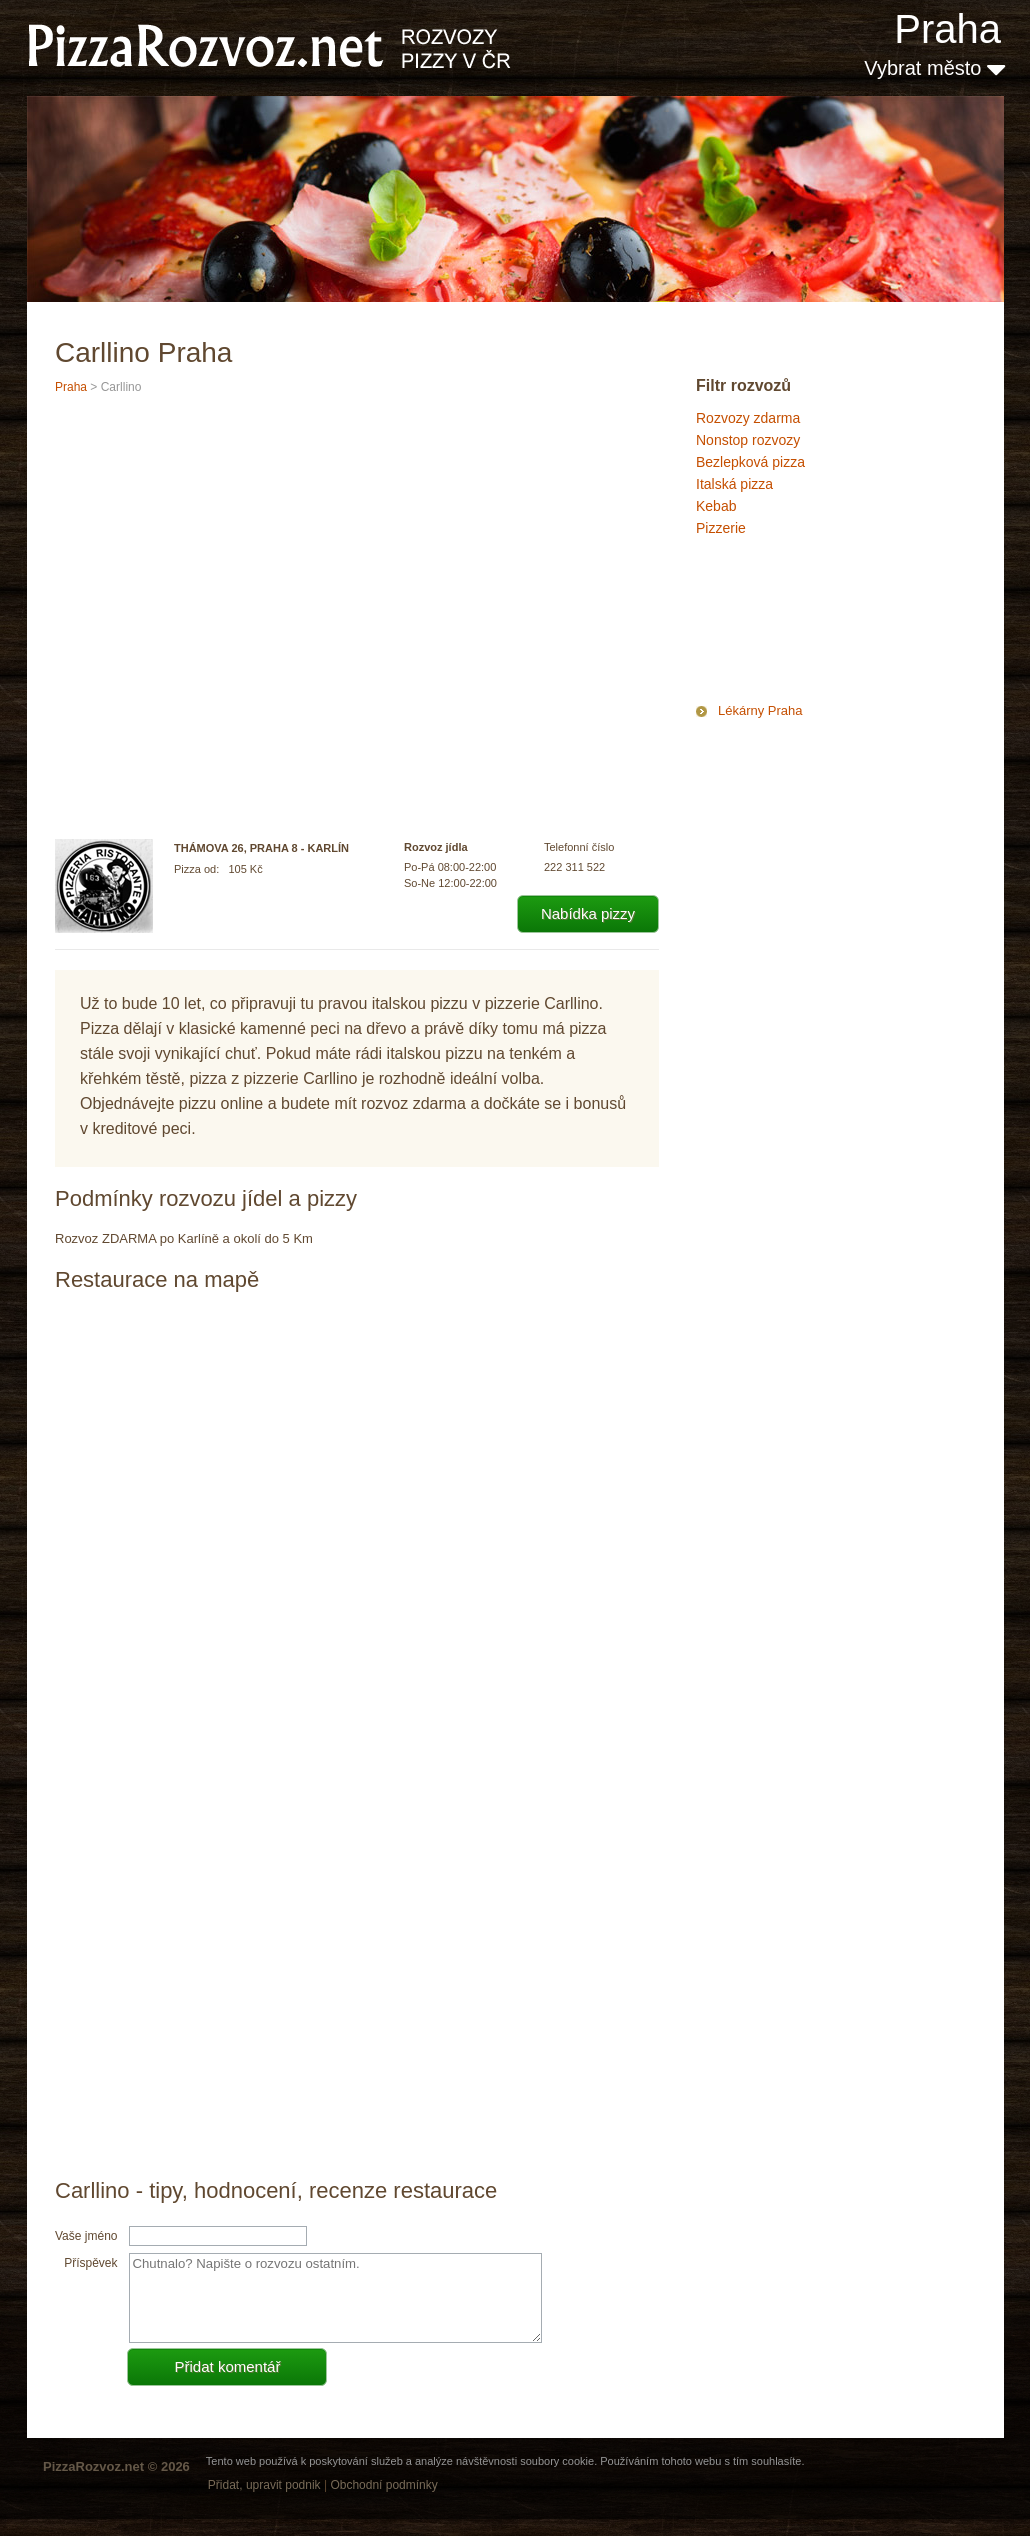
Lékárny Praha (760, 710)
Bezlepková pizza (750, 462)
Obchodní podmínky (383, 2485)
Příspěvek (90, 2263)
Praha (947, 29)
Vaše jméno (86, 2236)
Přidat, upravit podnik (264, 2485)
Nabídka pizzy (588, 913)
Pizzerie (721, 528)
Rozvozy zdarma (748, 418)
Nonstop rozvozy (748, 440)
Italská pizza (734, 484)
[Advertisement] (796, 624)
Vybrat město (934, 68)
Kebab (716, 506)
